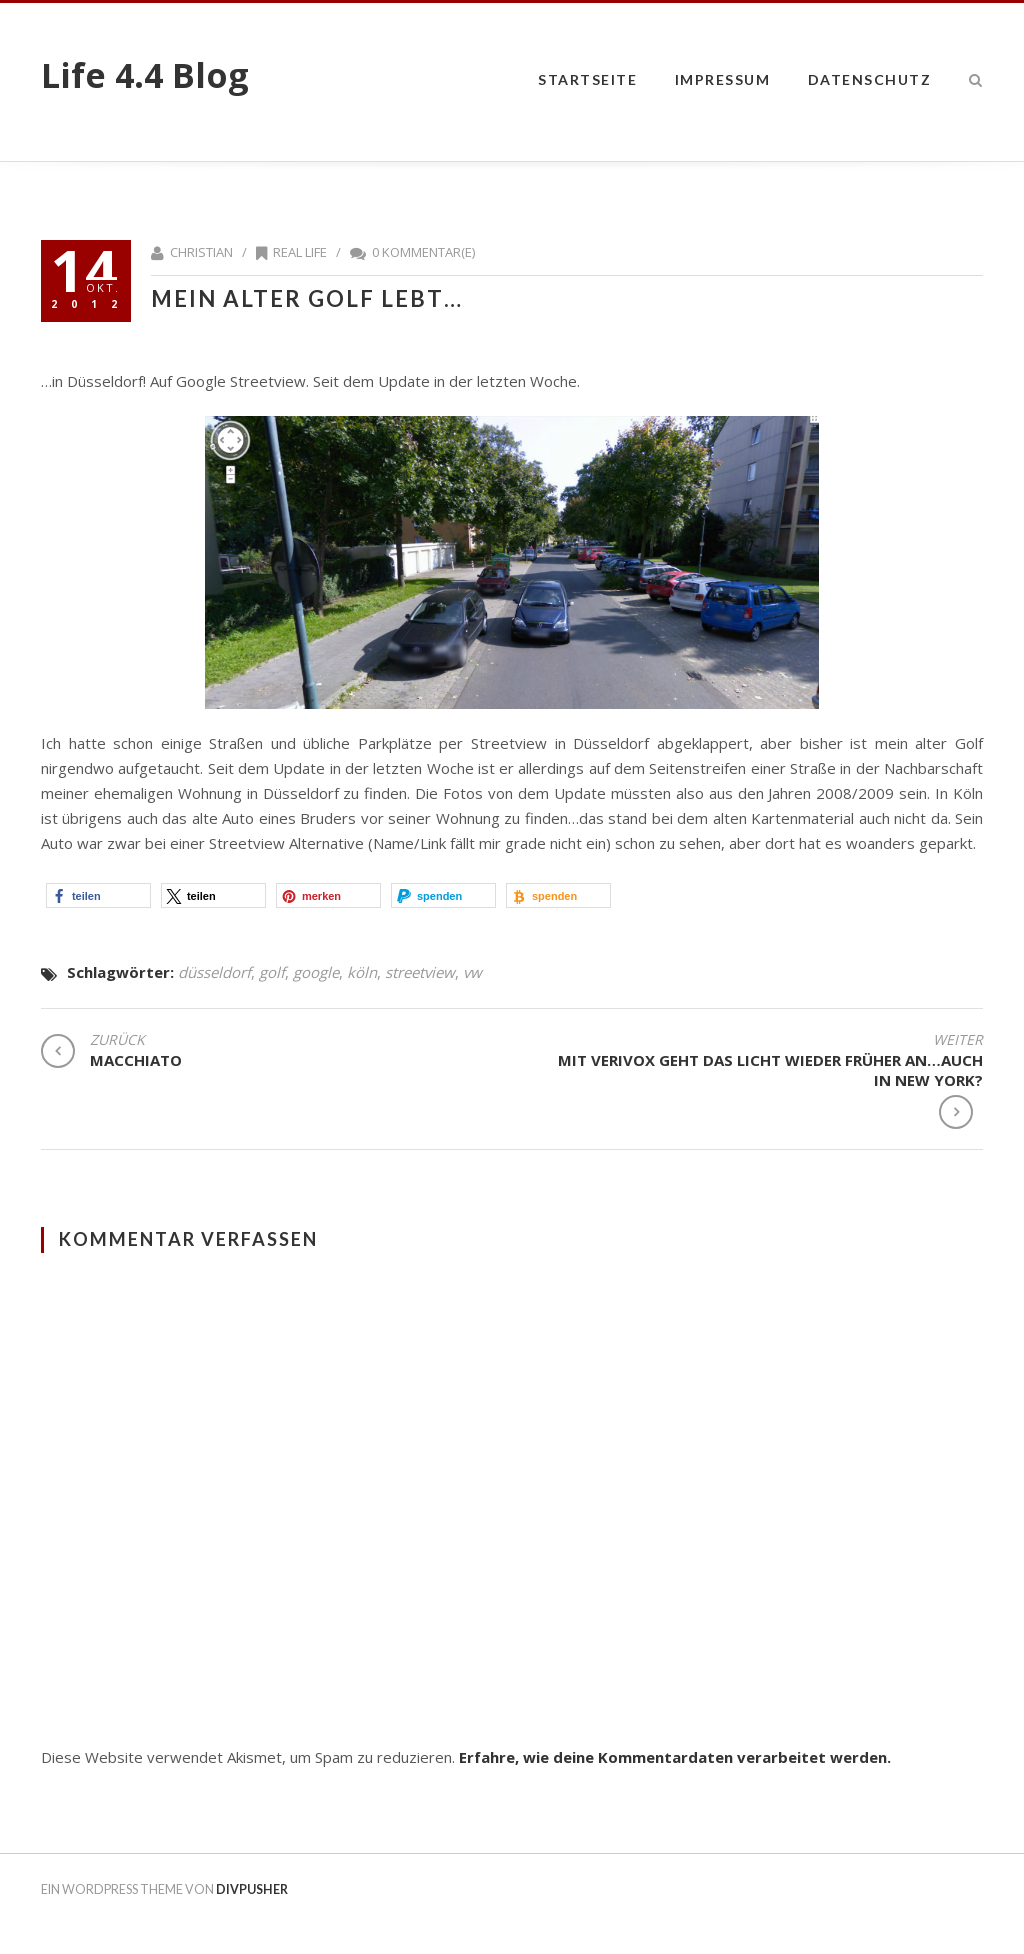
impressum (723, 79)
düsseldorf (214, 972)
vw (472, 972)
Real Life (300, 252)
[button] (98, 895)
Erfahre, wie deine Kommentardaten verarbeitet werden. (675, 1757)
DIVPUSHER (252, 1889)
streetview (420, 972)
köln (362, 972)
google (316, 972)
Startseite (587, 79)
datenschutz (870, 79)
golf (272, 972)
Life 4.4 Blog (145, 75)
